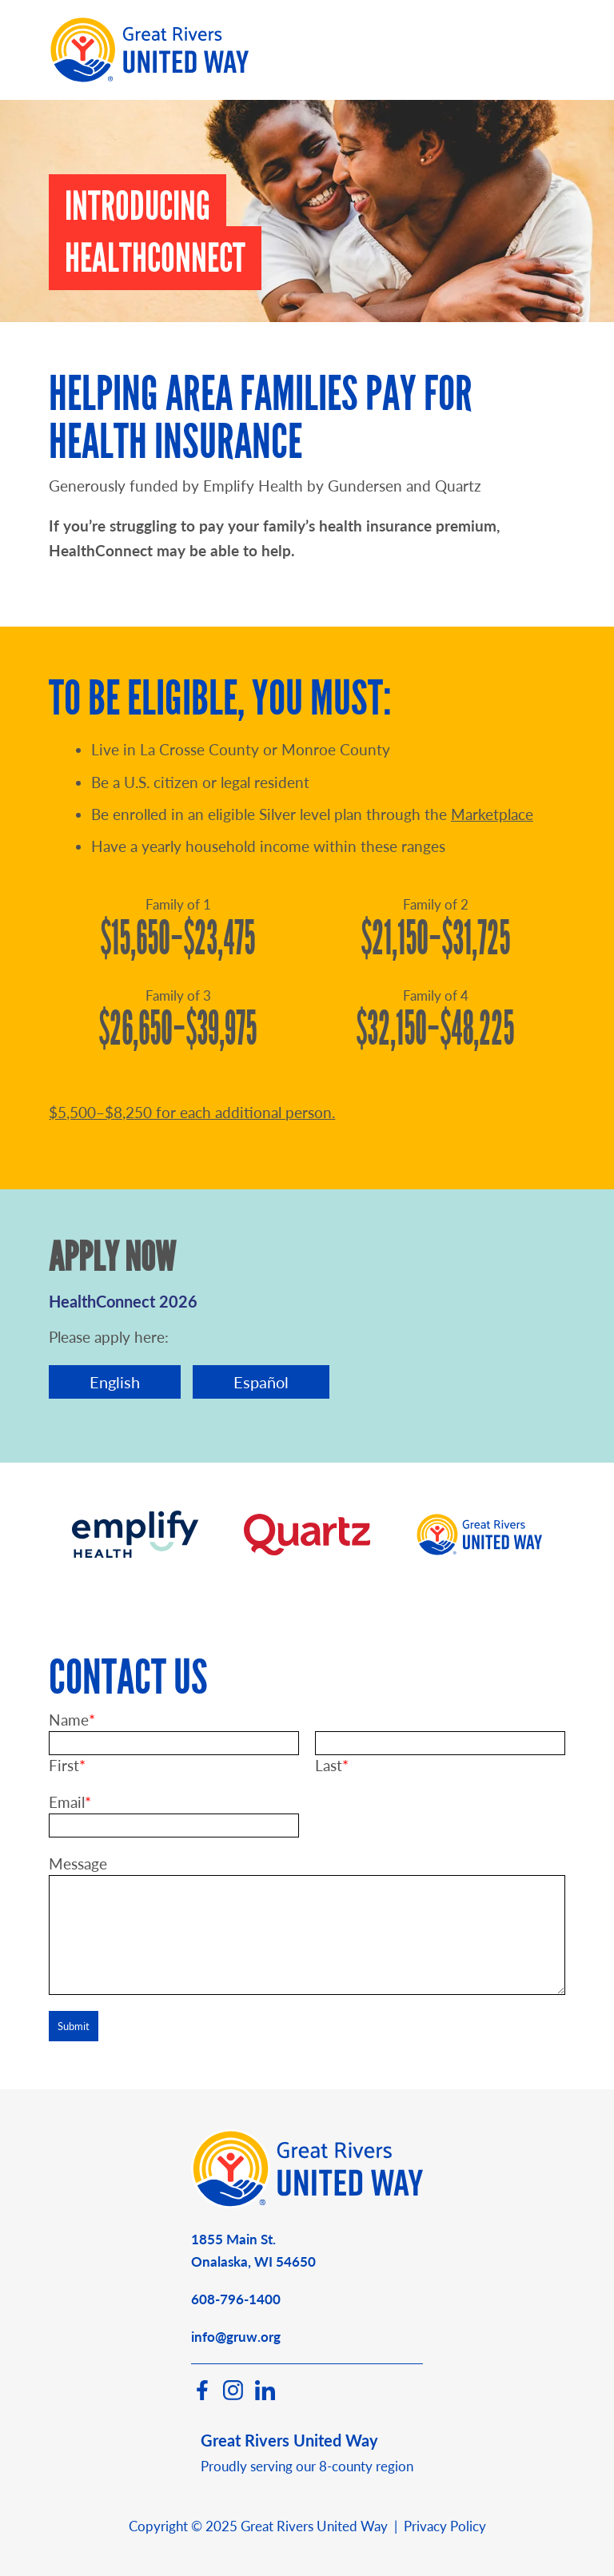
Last (328, 1765)
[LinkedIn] (265, 2395)
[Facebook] (201, 2395)
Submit (74, 2026)
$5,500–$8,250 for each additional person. (192, 1112)
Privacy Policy (445, 2526)
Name (69, 1719)
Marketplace (492, 814)
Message (78, 1863)
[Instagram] (233, 2395)
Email (67, 1802)
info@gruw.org (236, 2336)
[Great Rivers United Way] (307, 2203)
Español (261, 1382)
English (115, 1382)
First (64, 1765)
